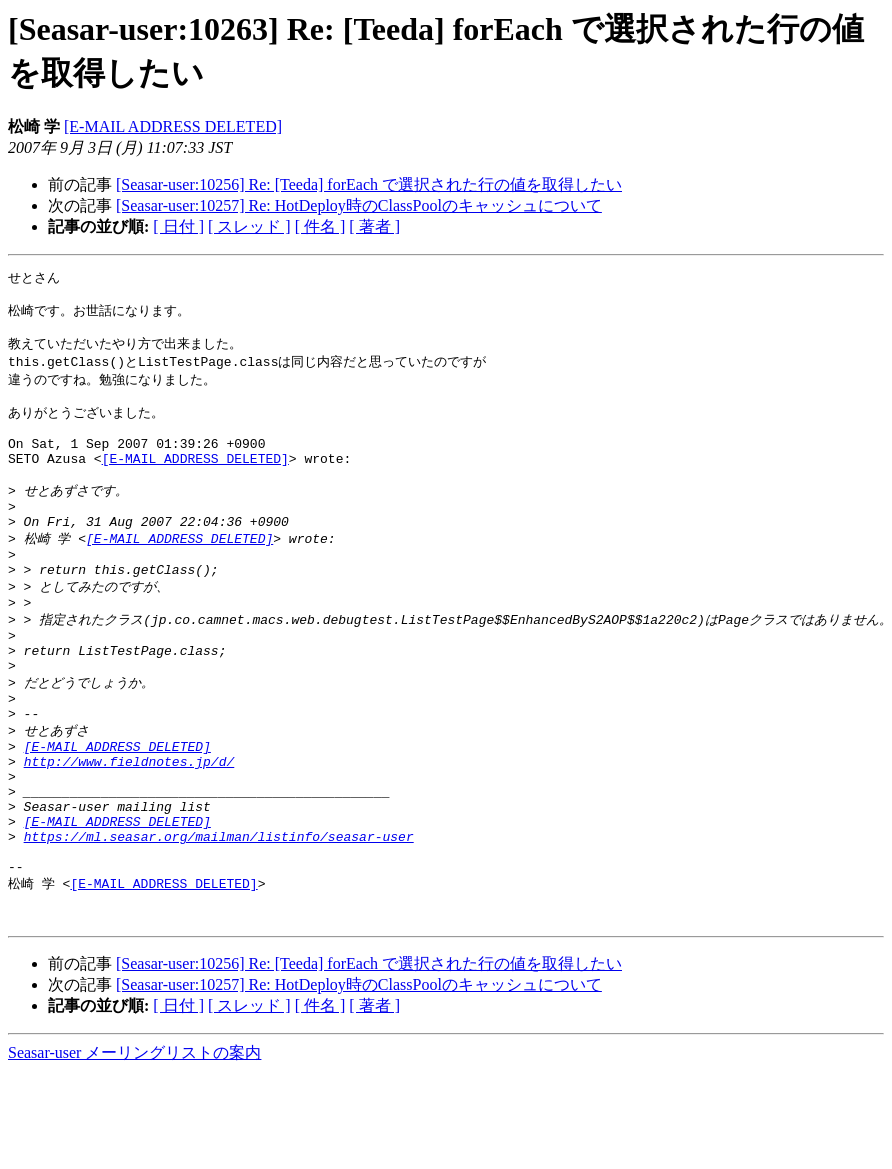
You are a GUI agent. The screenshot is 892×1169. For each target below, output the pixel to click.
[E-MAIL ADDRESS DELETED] (173, 126)
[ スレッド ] (249, 226)
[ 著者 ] (374, 226)
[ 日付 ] (178, 226)
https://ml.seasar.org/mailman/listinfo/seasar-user (219, 920)
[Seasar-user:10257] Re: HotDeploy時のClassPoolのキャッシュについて (359, 205)
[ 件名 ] (320, 226)
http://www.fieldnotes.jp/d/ (129, 830)
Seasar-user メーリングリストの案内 (134, 1149)
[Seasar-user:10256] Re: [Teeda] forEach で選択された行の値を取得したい (369, 184)
